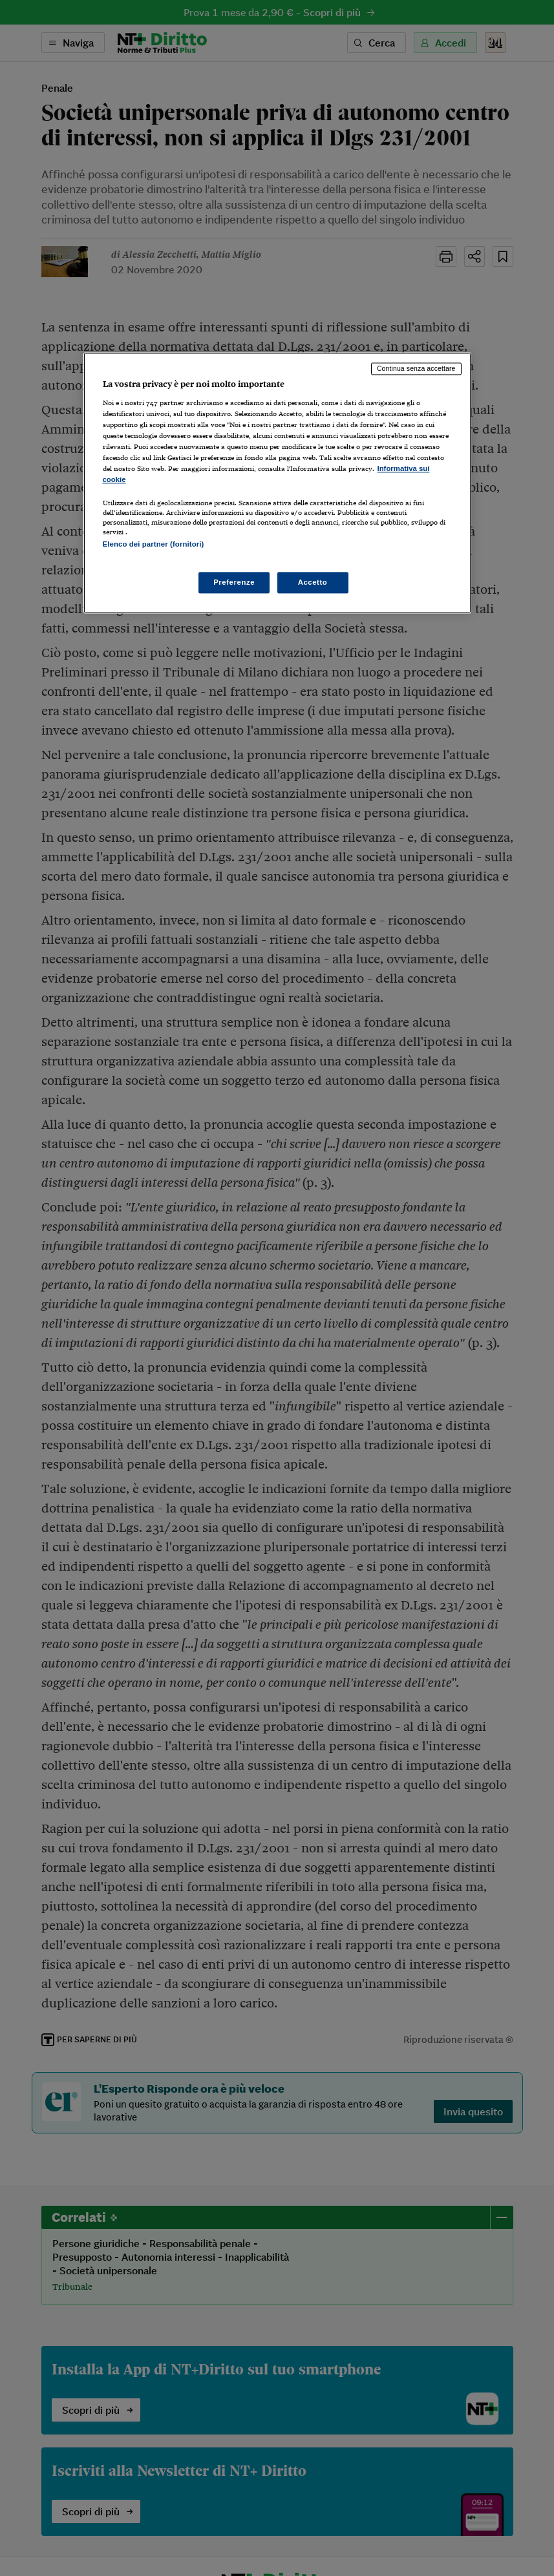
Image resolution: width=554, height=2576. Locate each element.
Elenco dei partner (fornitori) (153, 545)
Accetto (313, 582)
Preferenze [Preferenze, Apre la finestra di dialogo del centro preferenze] (234, 582)
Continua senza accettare (416, 368)
